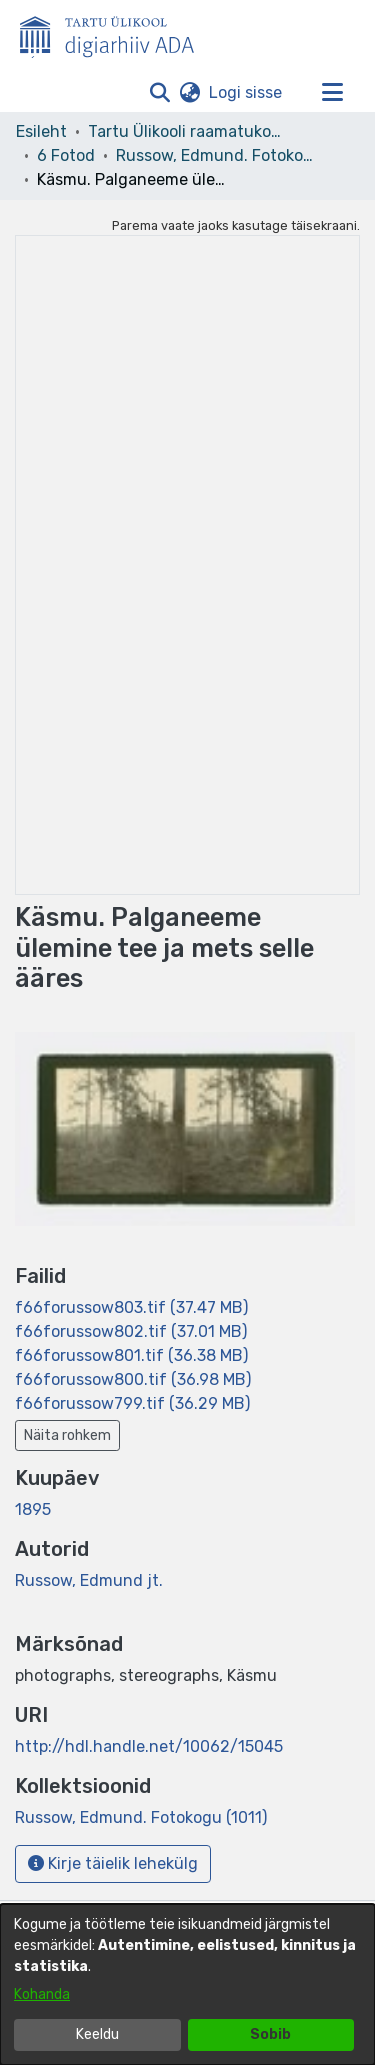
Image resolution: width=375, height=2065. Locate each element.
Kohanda (42, 1994)
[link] (131, 1307)
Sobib (270, 2034)
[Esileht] (115, 33)
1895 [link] (33, 1509)
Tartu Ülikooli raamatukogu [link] (188, 131)
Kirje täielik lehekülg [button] (113, 1863)
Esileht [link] (41, 131)
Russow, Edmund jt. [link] (89, 1580)
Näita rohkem (67, 1435)
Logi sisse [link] (246, 92)
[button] (159, 93)
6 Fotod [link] (66, 155)
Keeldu (97, 2034)
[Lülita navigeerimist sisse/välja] (332, 93)
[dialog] (187, 1984)
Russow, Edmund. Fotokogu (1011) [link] (216, 155)
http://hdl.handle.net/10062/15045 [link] (149, 1746)
